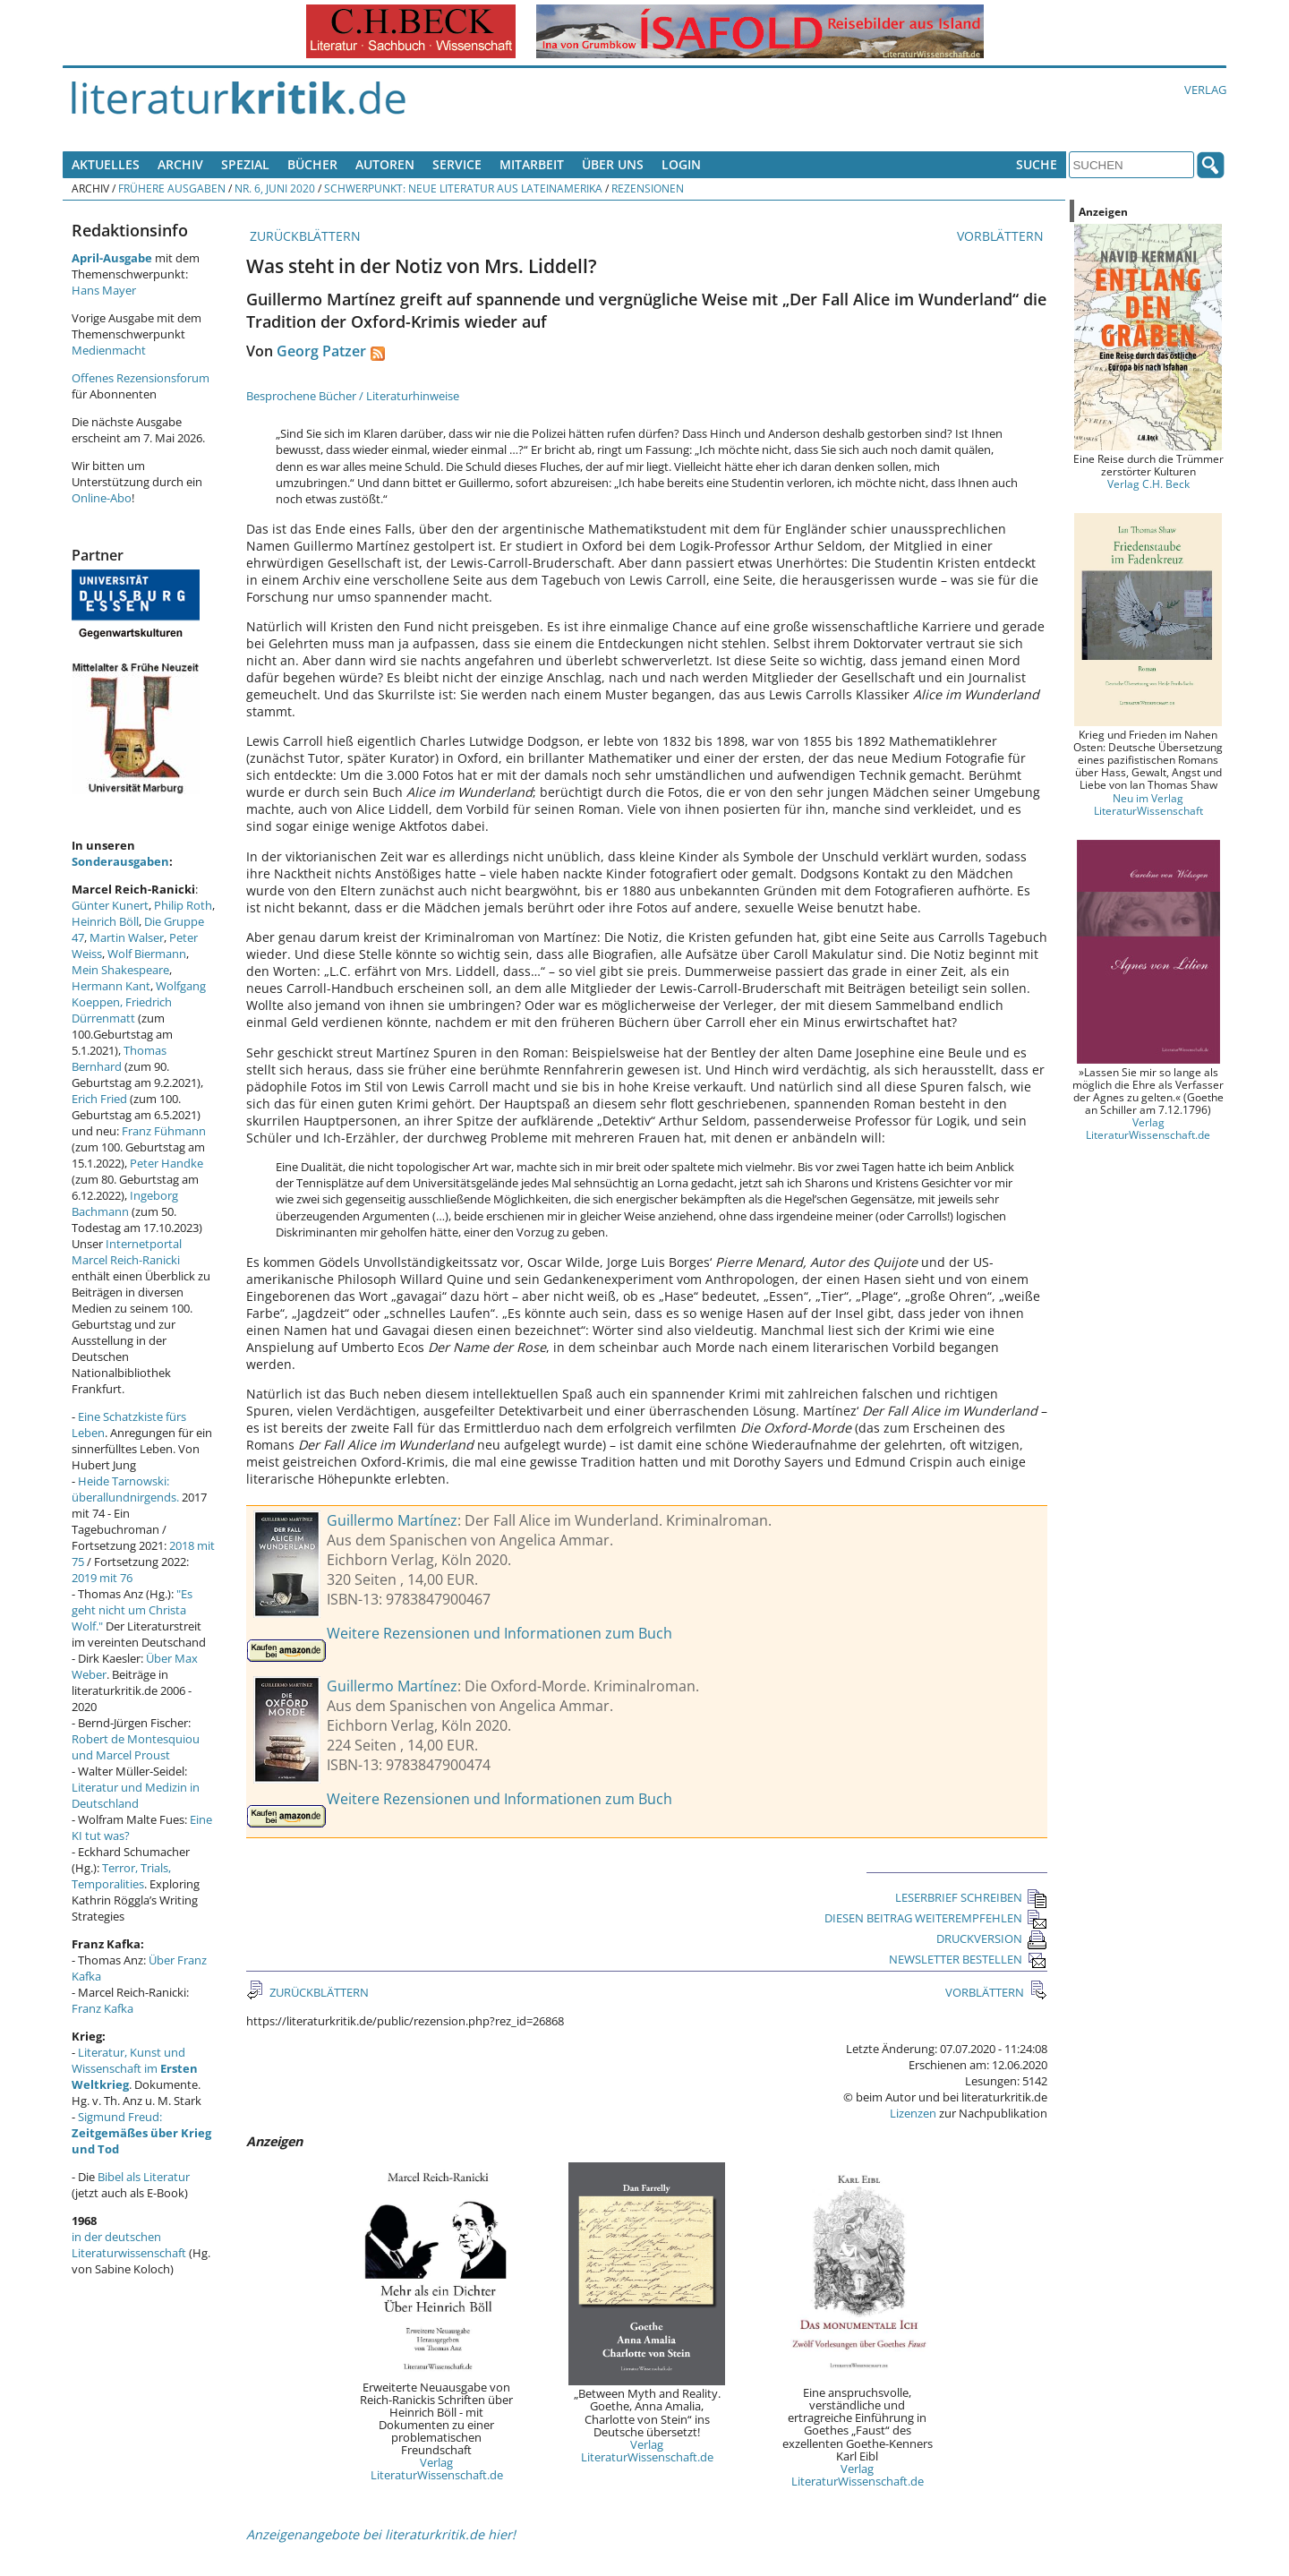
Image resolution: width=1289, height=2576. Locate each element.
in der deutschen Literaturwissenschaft (129, 2245)
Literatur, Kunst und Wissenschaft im (135, 2068)
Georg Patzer (321, 351)
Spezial (245, 164)
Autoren (384, 164)
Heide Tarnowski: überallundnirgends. (125, 1489)
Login (681, 164)
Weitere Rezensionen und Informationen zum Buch (499, 1633)
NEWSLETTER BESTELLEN (968, 1959)
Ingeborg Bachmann (125, 1203)
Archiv (180, 164)
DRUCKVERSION (991, 1938)
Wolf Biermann (146, 954)
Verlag (1205, 89)
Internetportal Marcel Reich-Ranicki (127, 1252)
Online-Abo (102, 498)
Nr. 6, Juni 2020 (275, 188)
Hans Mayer (104, 290)
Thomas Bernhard (119, 1058)
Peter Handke (166, 1163)
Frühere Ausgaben (172, 188)
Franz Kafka (102, 2008)
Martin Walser (127, 937)
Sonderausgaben (120, 861)
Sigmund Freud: (141, 2133)
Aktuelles (106, 164)
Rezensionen (647, 188)
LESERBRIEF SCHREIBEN (971, 1897)
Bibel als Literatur (144, 2177)
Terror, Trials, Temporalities (121, 1876)
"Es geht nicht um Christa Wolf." (132, 1610)
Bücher (312, 164)
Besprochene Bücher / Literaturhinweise (352, 396)
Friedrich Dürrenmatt (122, 1010)
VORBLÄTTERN (1002, 235)
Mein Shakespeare (120, 970)
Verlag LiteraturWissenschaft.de (437, 2468)
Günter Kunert (110, 905)
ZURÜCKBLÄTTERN (303, 235)
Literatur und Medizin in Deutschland (136, 1795)
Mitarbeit (531, 164)
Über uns (613, 164)
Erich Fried (99, 1099)
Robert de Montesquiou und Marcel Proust (136, 1747)
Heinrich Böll (105, 921)
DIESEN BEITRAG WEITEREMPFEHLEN (935, 1918)
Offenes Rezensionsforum (140, 378)
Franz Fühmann (164, 1131)
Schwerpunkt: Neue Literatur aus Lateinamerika (463, 188)
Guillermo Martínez (392, 1520)
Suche (1036, 164)
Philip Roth (183, 905)
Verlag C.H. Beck (1148, 483)
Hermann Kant (111, 986)
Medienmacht (109, 350)
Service (457, 164)
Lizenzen (913, 2113)
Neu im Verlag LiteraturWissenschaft (1148, 804)
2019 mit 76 (102, 1578)
